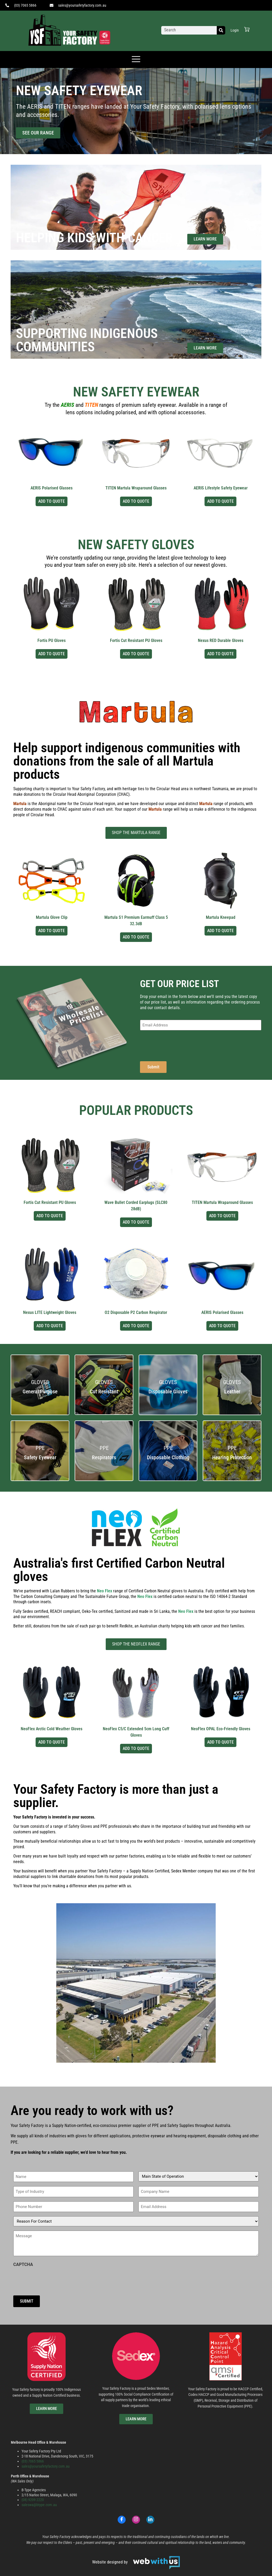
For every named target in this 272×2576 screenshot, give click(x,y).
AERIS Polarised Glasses (52, 487)
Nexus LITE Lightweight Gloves (49, 1312)
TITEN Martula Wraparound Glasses (136, 487)
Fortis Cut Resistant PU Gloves (136, 640)
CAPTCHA (23, 2264)
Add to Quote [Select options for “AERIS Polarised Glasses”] (51, 501)
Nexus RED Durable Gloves (220, 640)
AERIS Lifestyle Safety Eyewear (221, 487)
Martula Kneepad (220, 917)
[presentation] (180, 1045)
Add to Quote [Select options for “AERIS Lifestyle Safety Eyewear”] (220, 501)
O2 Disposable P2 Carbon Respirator (136, 1312)
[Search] (221, 30)
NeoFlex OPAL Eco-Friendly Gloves (220, 1728)
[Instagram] (136, 2520)
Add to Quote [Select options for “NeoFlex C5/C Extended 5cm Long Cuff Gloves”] (136, 1748)
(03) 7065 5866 (33, 2461)
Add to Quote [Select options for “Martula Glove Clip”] (51, 930)
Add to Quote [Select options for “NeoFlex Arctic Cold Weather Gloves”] (51, 1742)
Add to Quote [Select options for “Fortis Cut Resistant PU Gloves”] (136, 653)
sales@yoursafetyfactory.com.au (46, 2466)
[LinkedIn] (150, 2520)
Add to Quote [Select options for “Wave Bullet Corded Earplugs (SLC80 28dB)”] (136, 1222)
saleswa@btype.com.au (39, 2505)
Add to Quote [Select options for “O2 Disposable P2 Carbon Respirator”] (136, 1325)
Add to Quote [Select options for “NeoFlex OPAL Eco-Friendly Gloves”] (220, 1742)
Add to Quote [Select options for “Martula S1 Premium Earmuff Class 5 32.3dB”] (136, 937)
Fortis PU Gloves (51, 640)
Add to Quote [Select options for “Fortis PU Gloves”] (51, 653)
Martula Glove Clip (51, 917)
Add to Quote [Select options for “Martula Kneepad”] (220, 930)
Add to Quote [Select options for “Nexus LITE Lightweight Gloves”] (49, 1325)
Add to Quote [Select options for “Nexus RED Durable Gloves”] (220, 653)
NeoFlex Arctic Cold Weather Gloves (51, 1728)
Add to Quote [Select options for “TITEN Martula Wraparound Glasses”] (136, 501)
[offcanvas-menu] (136, 59)
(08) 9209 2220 (33, 2500)
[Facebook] (122, 2520)
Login (235, 30)
